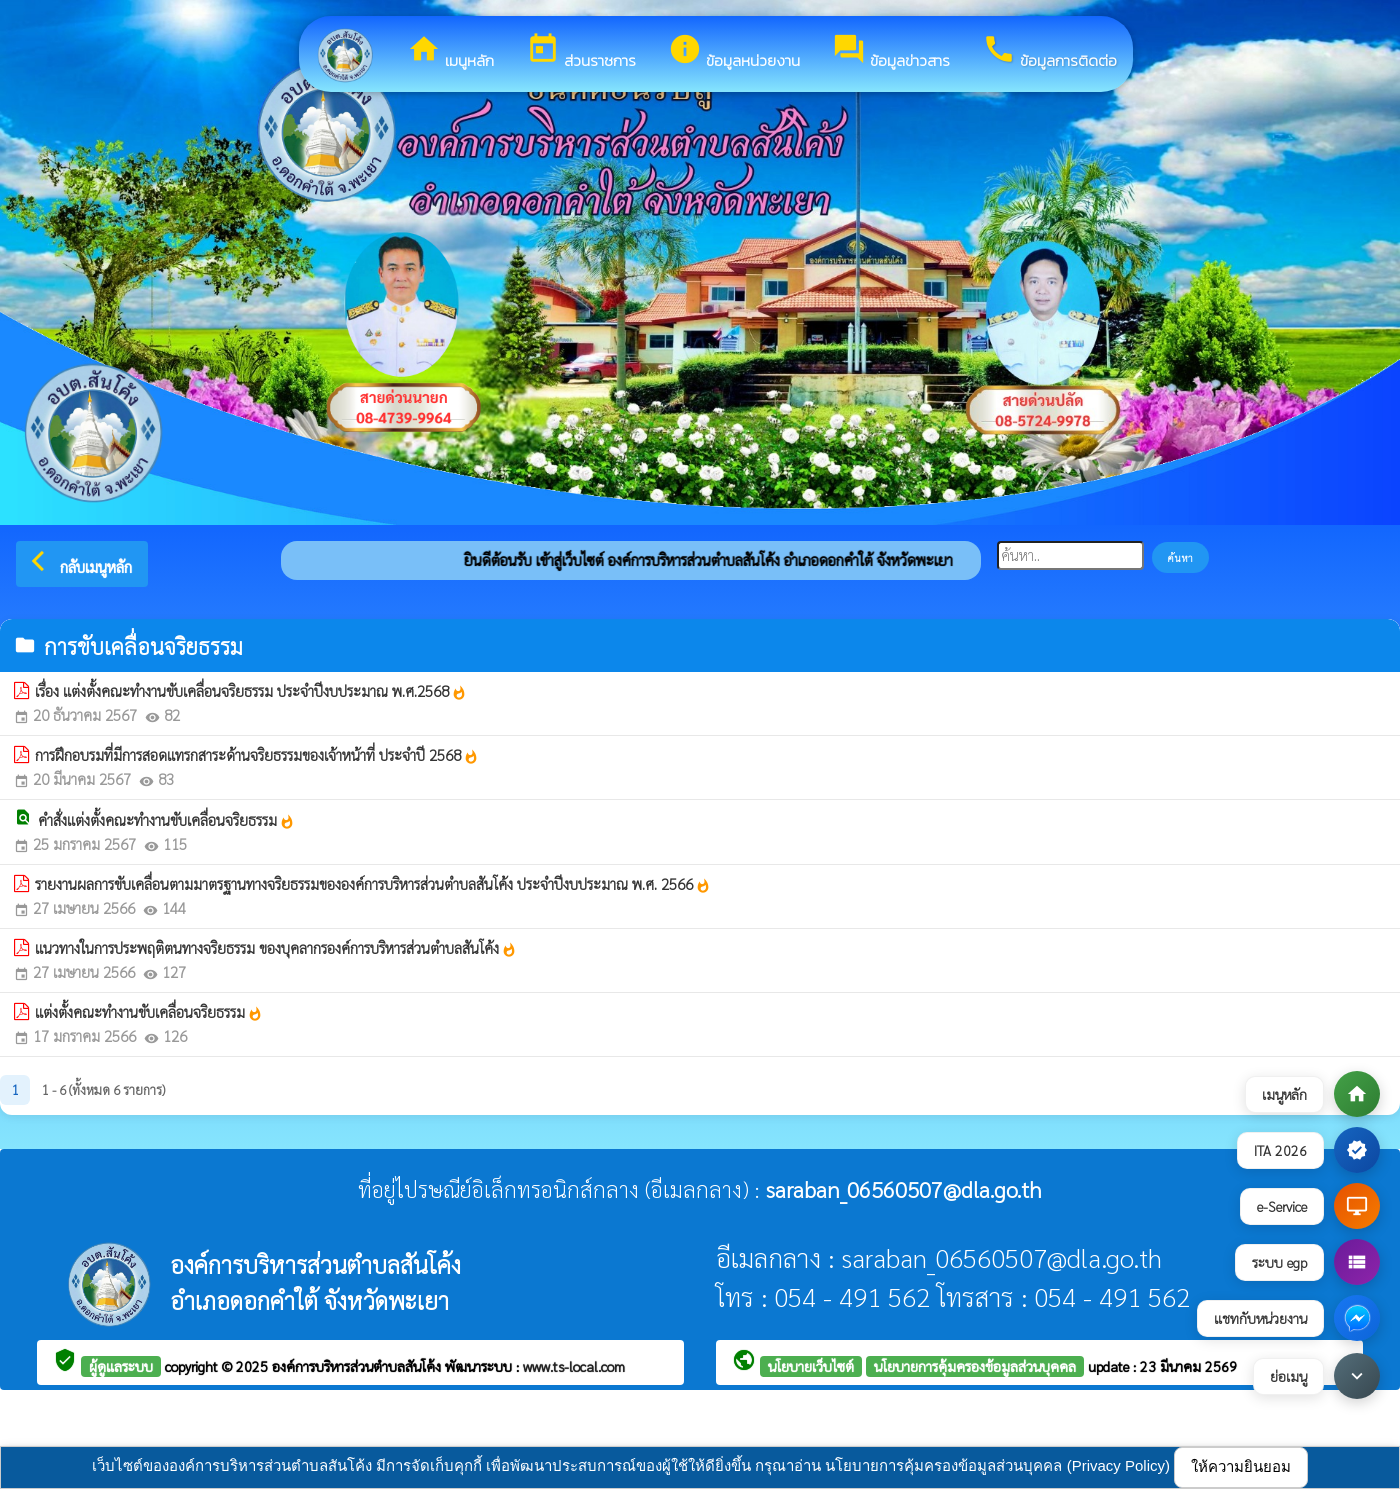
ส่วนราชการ (581, 52)
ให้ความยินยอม (1241, 1466)
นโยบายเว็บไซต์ (811, 1366)
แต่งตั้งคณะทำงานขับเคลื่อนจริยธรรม (149, 1012)
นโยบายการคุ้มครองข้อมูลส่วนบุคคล (975, 1366)
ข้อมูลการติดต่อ (1049, 52)
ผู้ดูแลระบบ (121, 1366)
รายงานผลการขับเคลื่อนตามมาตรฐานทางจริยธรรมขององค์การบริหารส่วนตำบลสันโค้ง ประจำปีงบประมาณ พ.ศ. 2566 (373, 884)
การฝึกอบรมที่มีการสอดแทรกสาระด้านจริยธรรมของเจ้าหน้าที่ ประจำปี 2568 (257, 755)
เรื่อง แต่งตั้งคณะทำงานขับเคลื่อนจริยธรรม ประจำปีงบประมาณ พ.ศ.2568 (251, 691)
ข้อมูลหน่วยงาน (734, 52)
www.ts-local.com (574, 1366)
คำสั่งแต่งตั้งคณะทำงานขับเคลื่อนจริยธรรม (166, 820)
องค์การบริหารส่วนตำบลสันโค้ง (358, 1366)
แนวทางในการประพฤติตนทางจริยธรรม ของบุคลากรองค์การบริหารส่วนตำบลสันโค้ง (276, 948)
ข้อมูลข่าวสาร (891, 52)
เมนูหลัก (450, 52)
